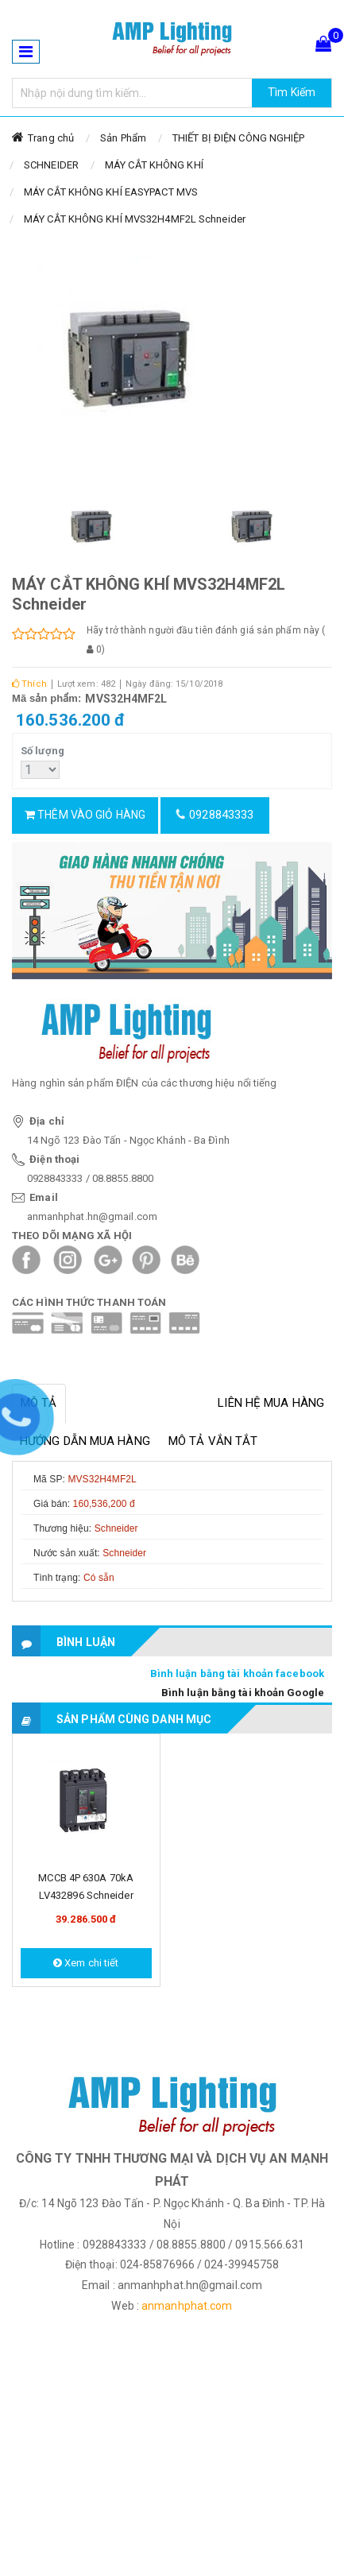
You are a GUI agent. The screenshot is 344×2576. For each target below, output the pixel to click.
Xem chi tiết (85, 1963)
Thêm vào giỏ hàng (85, 814)
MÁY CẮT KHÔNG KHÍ (154, 165)
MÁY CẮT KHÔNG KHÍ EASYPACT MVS (111, 192)
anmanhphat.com (186, 2305)
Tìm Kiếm (291, 92)
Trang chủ (51, 138)
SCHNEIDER (51, 165)
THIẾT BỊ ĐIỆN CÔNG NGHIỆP (238, 138)
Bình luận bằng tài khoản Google (242, 1693)
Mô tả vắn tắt (212, 1441)
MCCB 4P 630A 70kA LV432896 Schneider (85, 1886)
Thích (29, 684)
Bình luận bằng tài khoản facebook (237, 1673)
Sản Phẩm (123, 138)
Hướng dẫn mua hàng (85, 1441)
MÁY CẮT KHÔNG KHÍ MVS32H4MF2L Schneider (134, 219)
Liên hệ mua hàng (271, 1403)
